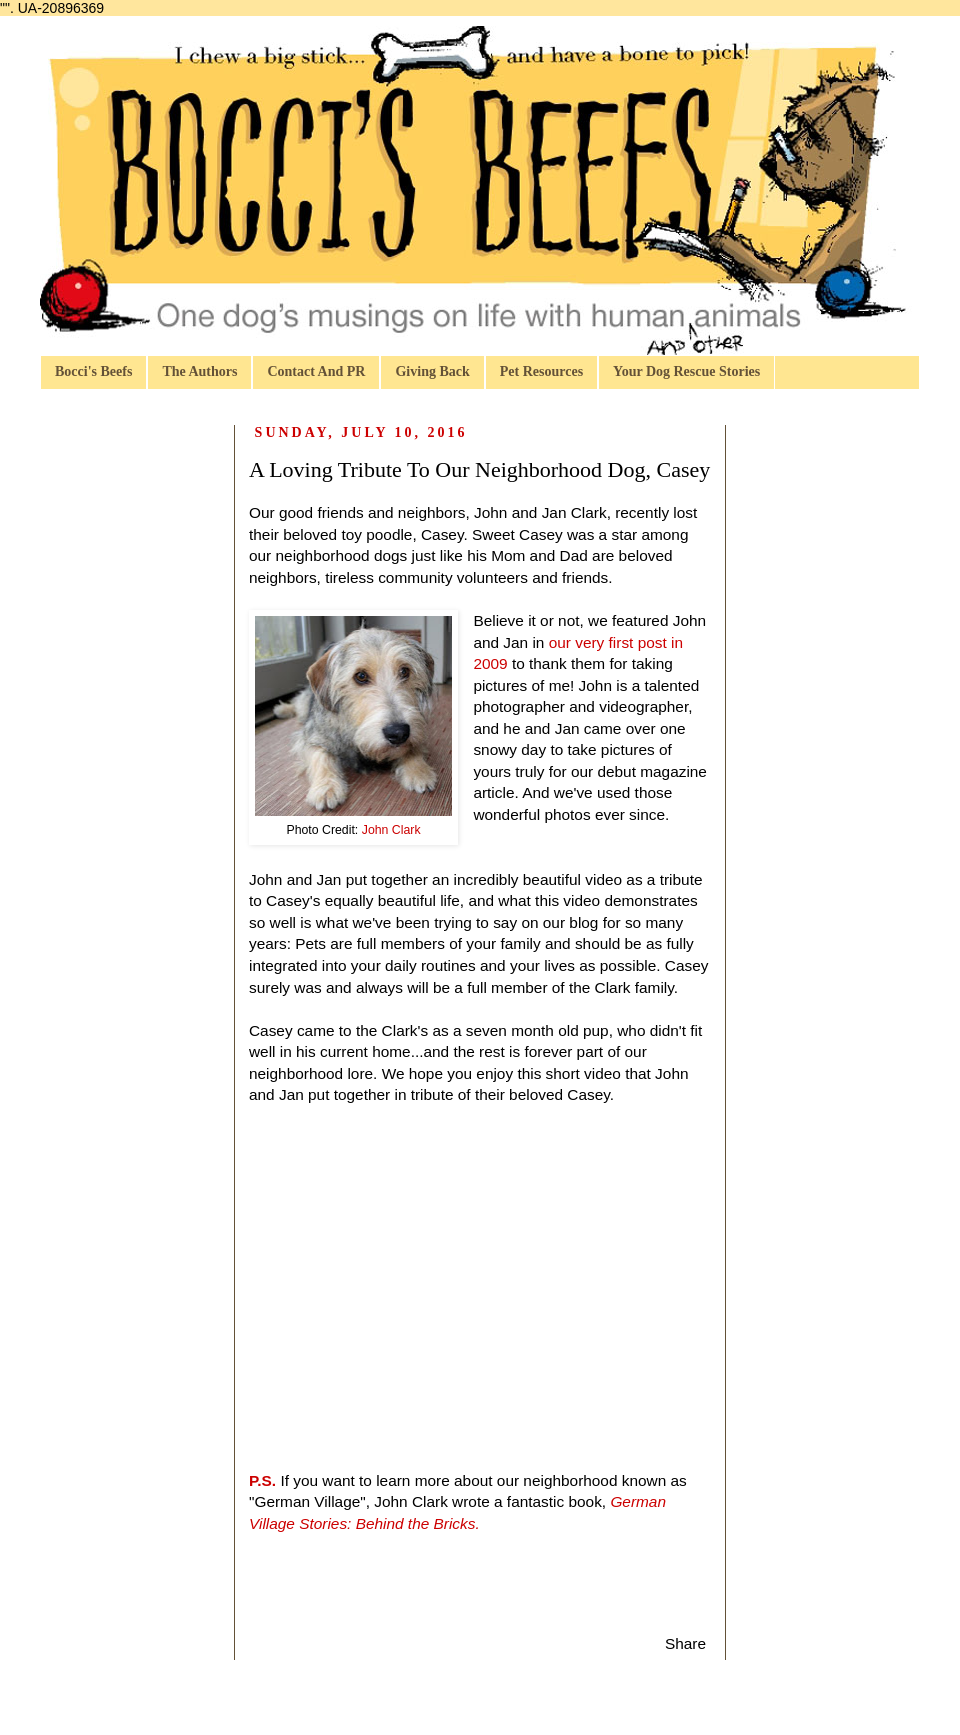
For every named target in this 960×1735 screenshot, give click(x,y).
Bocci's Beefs (93, 371)
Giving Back (432, 371)
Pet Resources (541, 371)
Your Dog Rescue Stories (686, 371)
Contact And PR (316, 371)
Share (685, 1643)
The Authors (199, 371)
